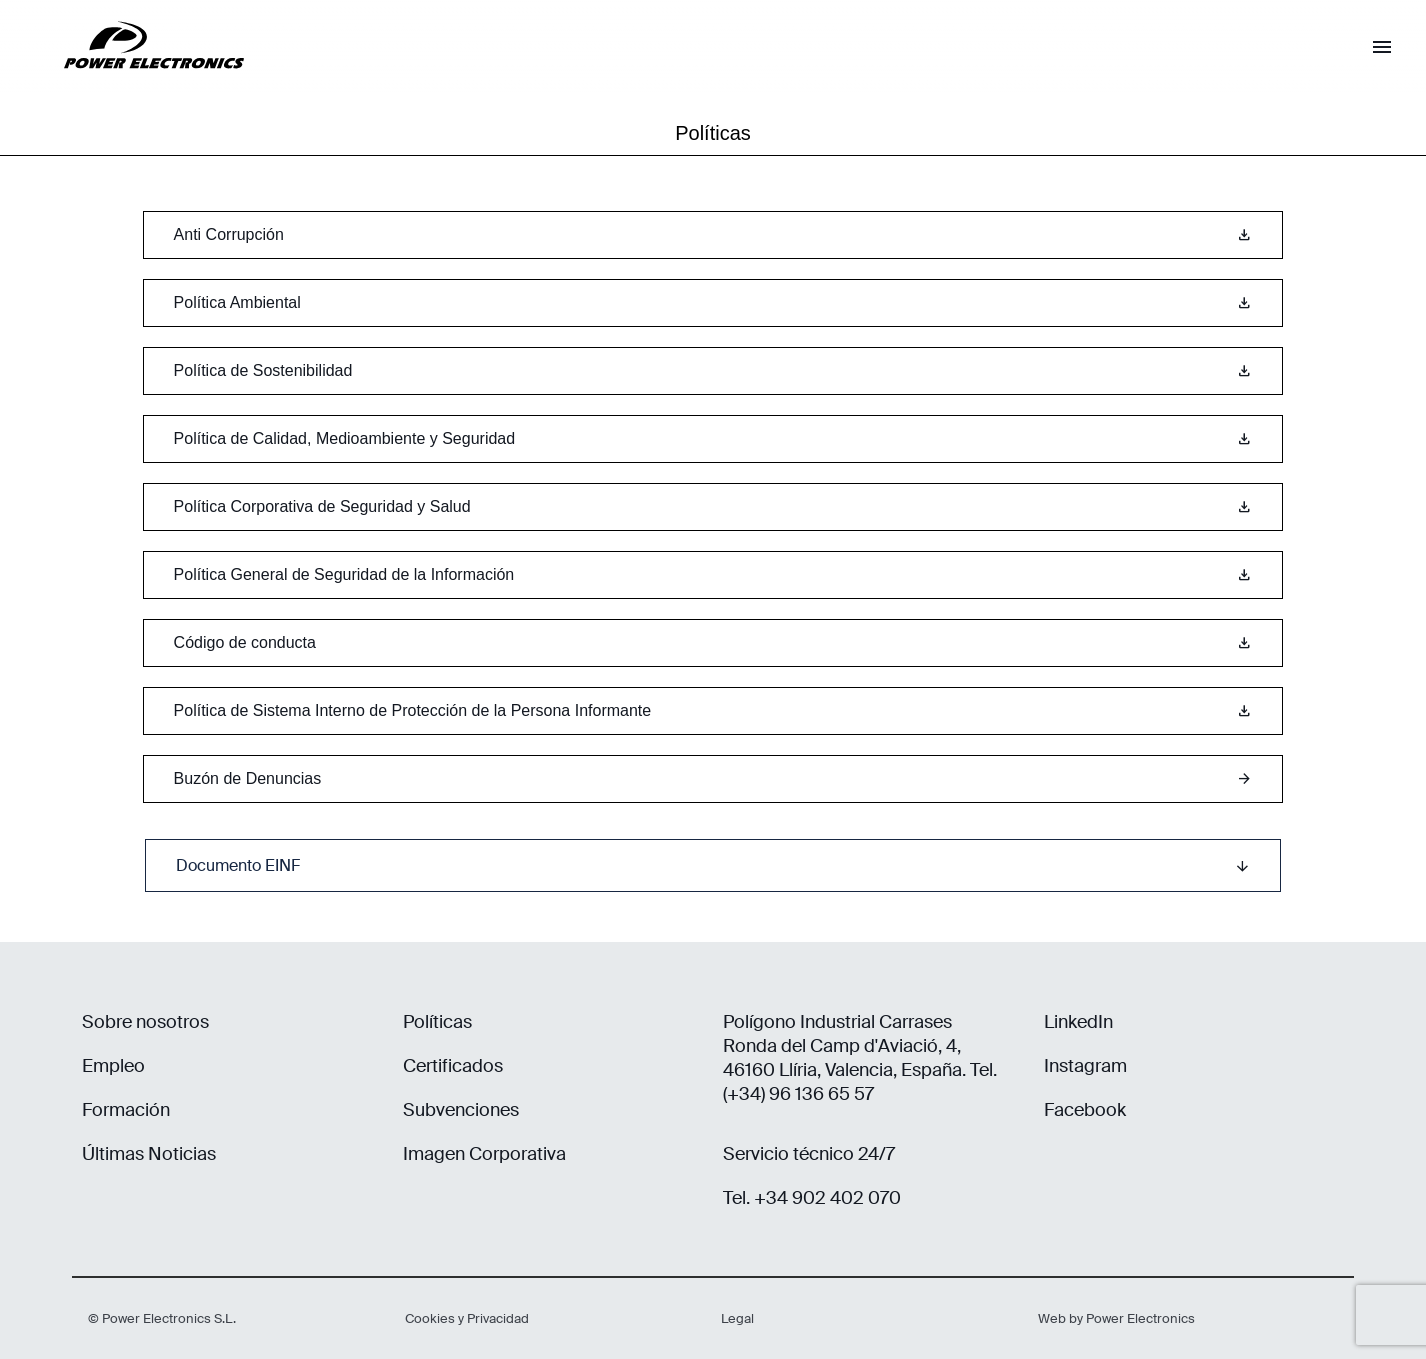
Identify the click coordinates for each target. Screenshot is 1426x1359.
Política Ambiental (713, 303)
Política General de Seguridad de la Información (713, 575)
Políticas (437, 1022)
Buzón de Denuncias (713, 779)
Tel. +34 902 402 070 (812, 1198)
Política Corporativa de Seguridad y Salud (713, 507)
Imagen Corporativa (484, 1154)
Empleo (113, 1066)
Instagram (1085, 1066)
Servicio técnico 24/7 (809, 1154)
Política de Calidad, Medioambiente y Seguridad (713, 439)
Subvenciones (461, 1110)
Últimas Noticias (149, 1154)
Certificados (453, 1066)
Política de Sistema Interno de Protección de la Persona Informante (713, 711)
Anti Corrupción (713, 235)
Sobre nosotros (145, 1022)
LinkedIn (1078, 1022)
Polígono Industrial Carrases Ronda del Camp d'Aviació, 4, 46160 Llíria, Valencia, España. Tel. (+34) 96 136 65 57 (860, 1058)
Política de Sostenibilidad (713, 371)
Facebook (1085, 1110)
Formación (126, 1110)
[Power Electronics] (138, 84)
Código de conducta (713, 643)
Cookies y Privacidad (467, 1318)
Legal (737, 1318)
